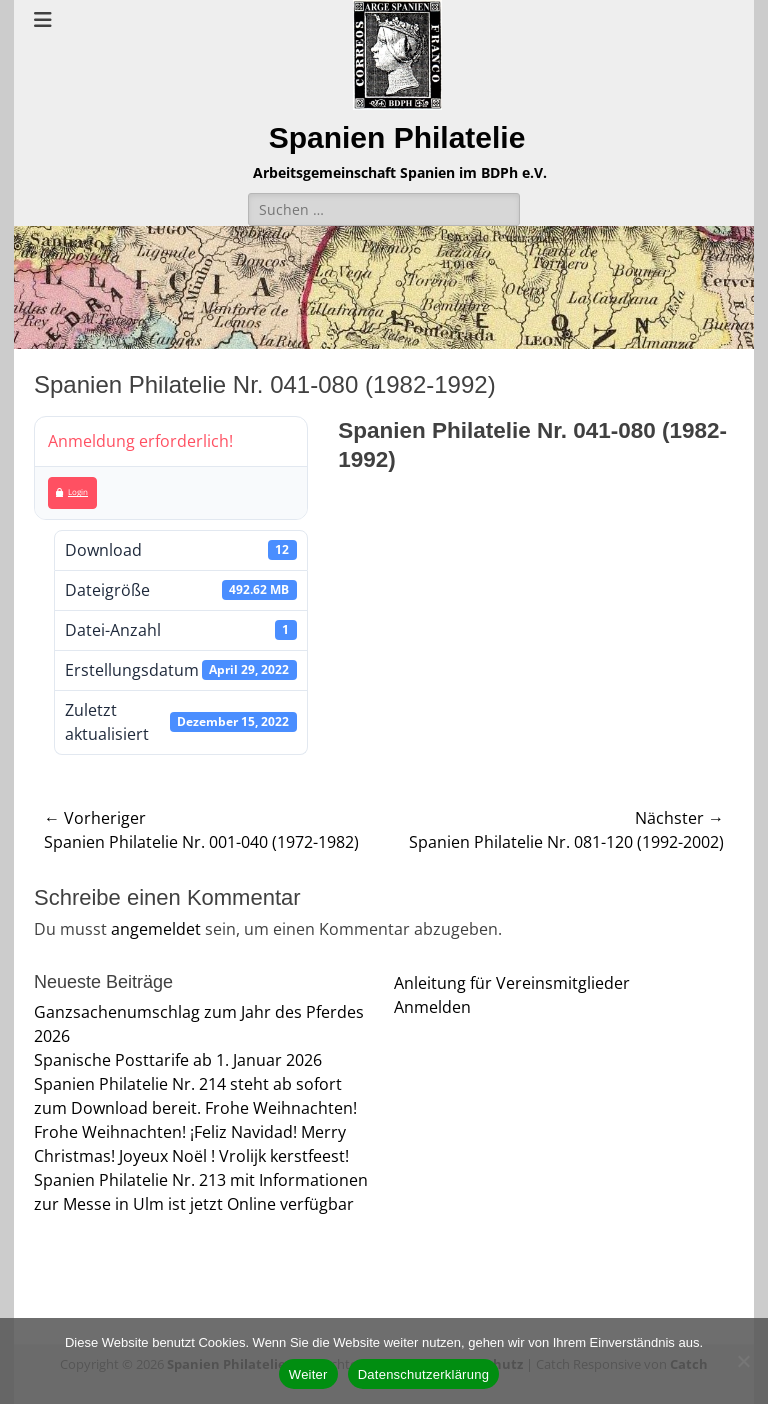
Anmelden (432, 1007)
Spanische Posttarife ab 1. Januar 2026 (178, 1060)
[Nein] (743, 1361)
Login (72, 491)
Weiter (308, 1374)
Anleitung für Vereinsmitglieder (512, 983)
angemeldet (156, 929)
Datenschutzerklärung (423, 1374)
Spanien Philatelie (397, 137)
